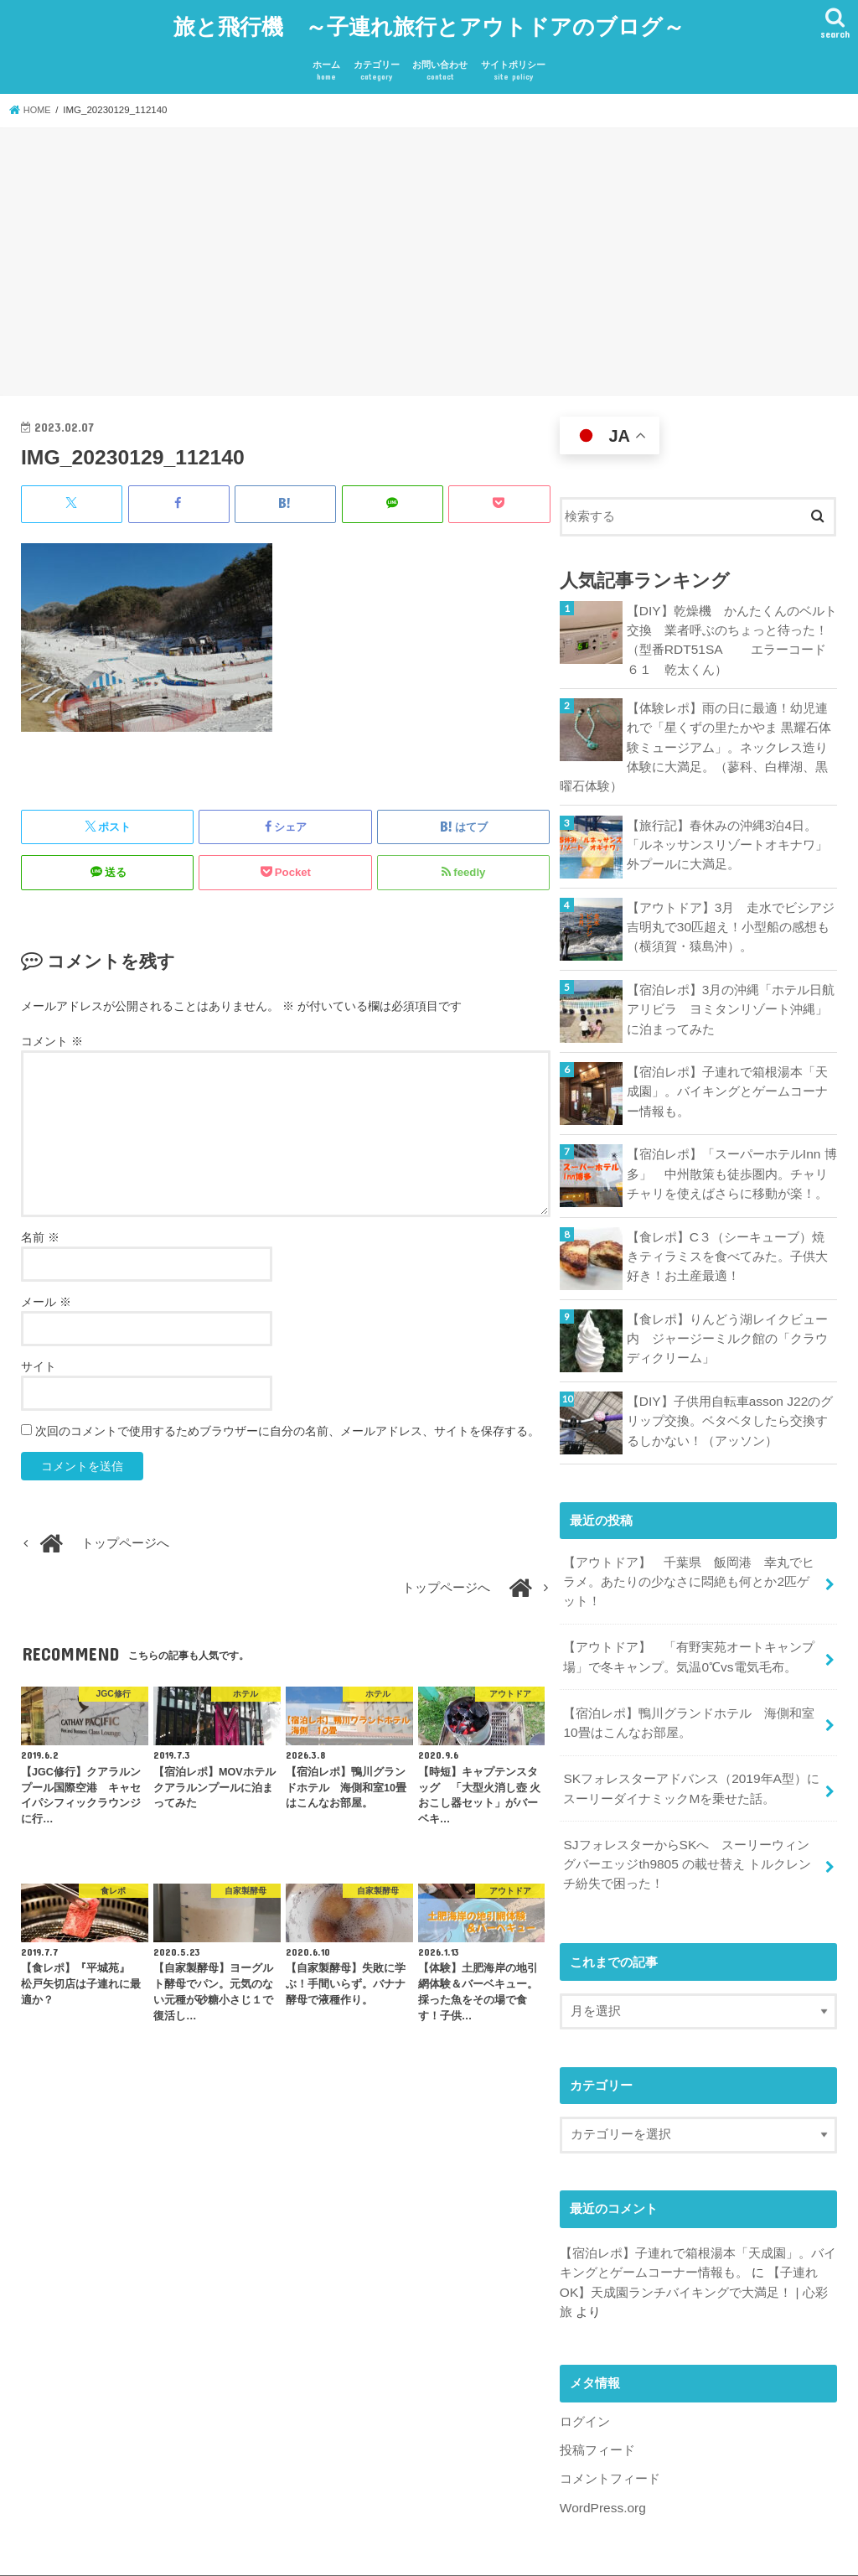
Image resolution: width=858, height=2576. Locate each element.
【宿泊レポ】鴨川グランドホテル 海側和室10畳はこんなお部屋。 (688, 1698)
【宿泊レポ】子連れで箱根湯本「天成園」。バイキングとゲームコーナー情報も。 (727, 1074)
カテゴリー (377, 63)
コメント (52, 1032)
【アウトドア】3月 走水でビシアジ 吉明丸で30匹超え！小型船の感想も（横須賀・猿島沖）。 (732, 909)
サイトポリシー (513, 63)
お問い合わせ (440, 63)
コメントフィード (610, 2441)
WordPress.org (601, 2469)
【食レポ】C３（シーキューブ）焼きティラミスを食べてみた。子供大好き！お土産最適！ (732, 1239)
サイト (38, 1357)
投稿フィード (597, 2413)
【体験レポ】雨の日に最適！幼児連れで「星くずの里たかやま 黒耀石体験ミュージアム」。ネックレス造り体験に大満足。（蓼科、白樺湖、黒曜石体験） (695, 733)
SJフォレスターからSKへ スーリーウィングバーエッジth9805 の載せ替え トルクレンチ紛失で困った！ (692, 1834)
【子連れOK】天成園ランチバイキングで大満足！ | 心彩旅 (693, 2258)
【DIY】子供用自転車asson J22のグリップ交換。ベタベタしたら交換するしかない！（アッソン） (728, 1403)
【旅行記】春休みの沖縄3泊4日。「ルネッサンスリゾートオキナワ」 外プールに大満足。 (732, 826)
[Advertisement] (429, 255)
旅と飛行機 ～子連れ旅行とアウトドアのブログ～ (429, 21)
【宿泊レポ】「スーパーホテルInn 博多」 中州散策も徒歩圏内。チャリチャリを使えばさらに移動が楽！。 (731, 1156)
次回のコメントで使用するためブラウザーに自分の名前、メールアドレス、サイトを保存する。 (287, 1421)
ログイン (585, 2385)
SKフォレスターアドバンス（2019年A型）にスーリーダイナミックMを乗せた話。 (690, 1762)
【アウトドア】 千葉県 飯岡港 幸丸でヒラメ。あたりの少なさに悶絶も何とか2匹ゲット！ (692, 1563)
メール (46, 1292)
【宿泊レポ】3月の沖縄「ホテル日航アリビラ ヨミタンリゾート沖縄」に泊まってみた (731, 992)
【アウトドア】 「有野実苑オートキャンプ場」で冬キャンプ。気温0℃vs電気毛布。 (688, 1635)
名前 (40, 1228)
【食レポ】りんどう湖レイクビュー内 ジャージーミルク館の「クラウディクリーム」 (727, 1321)
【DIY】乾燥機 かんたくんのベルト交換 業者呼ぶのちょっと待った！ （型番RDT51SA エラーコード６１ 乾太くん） (732, 630)
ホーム (326, 63)
